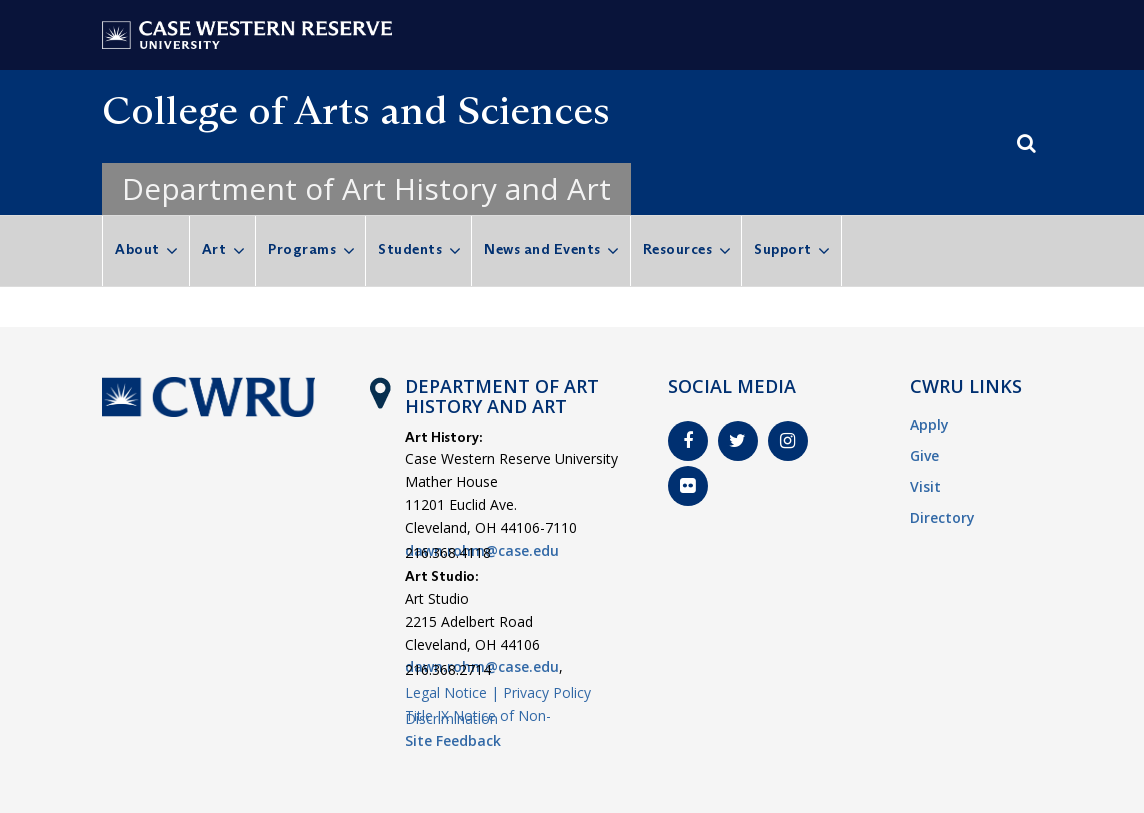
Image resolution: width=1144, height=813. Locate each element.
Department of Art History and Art (366, 188)
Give (924, 455)
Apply (929, 424)
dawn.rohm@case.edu (482, 550)
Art (214, 249)
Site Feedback (453, 740)
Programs (302, 249)
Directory (942, 517)
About (137, 249)
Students (410, 249)
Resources (678, 249)
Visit (925, 486)
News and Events (542, 249)
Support (783, 249)
